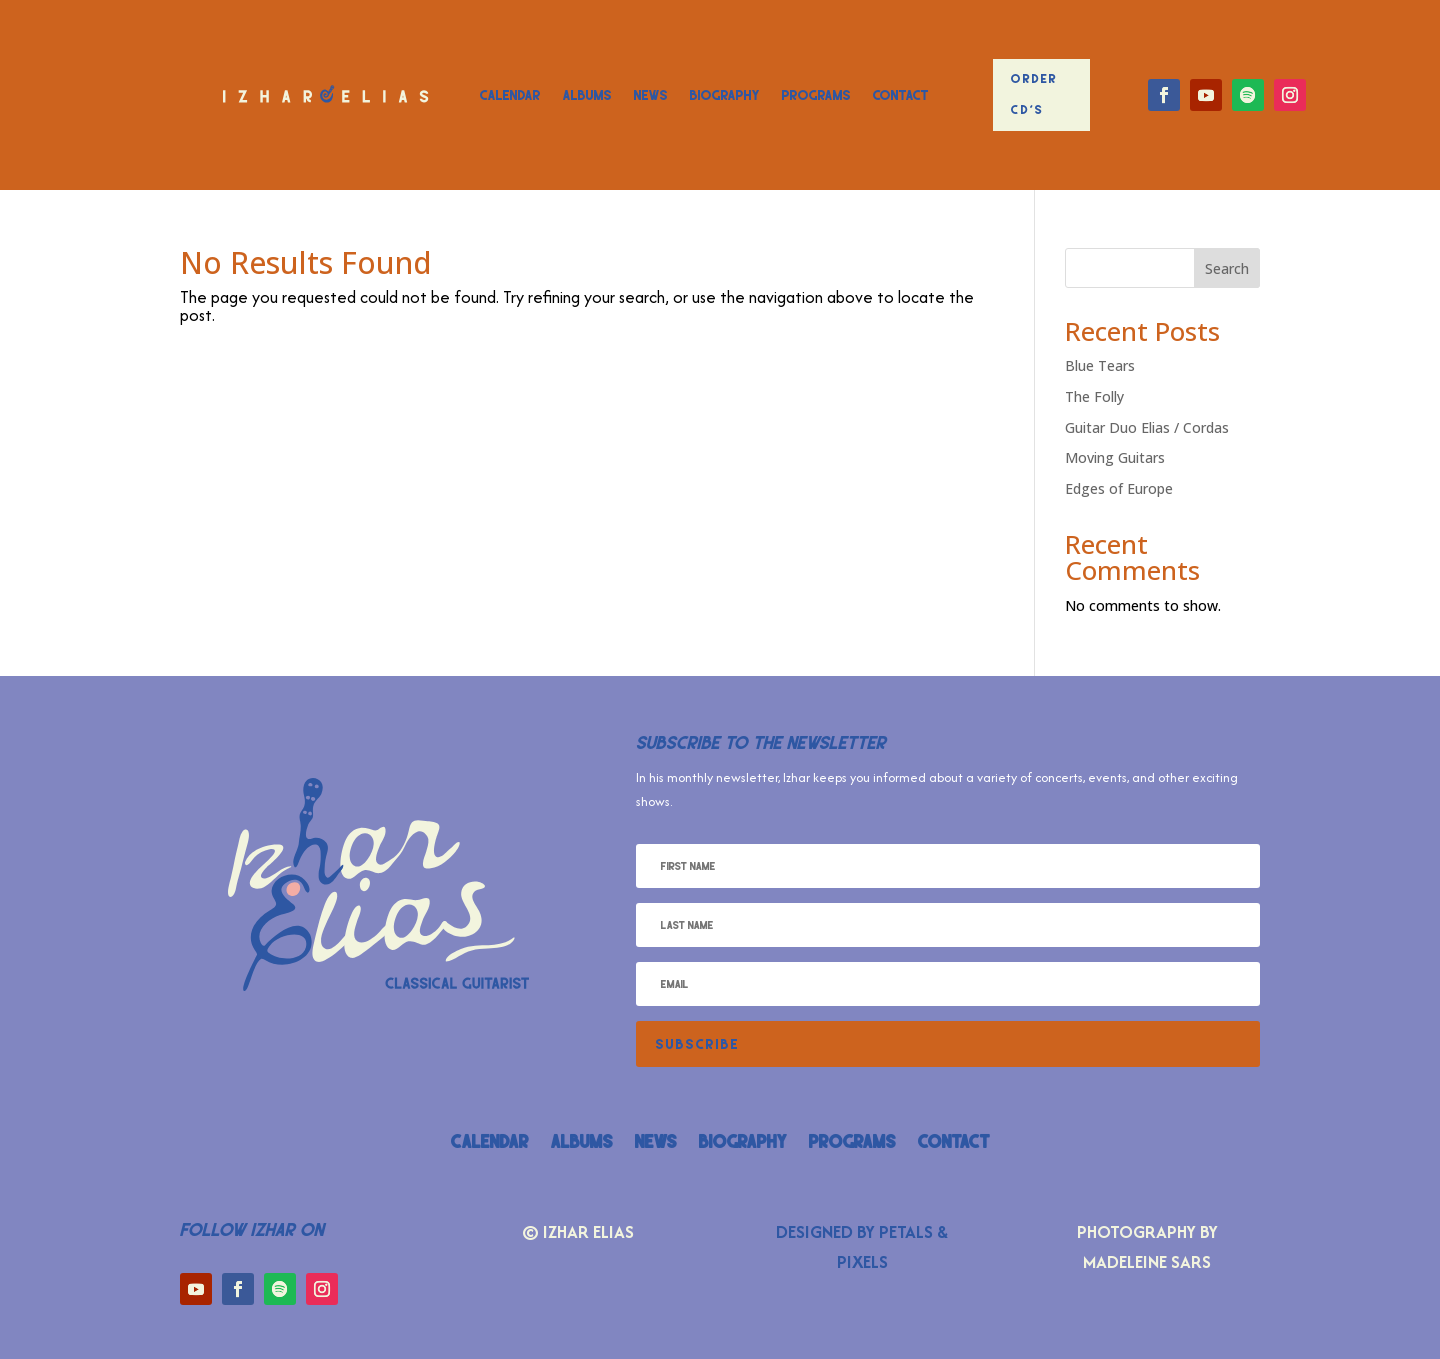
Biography (725, 95)
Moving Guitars (1115, 457)
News (651, 95)
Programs (816, 95)
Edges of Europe (1119, 488)
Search (1227, 268)
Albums (587, 95)
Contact (901, 95)
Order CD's (1034, 94)
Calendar (510, 95)
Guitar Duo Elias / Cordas (1147, 427)
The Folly (1094, 396)
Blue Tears (1100, 365)
